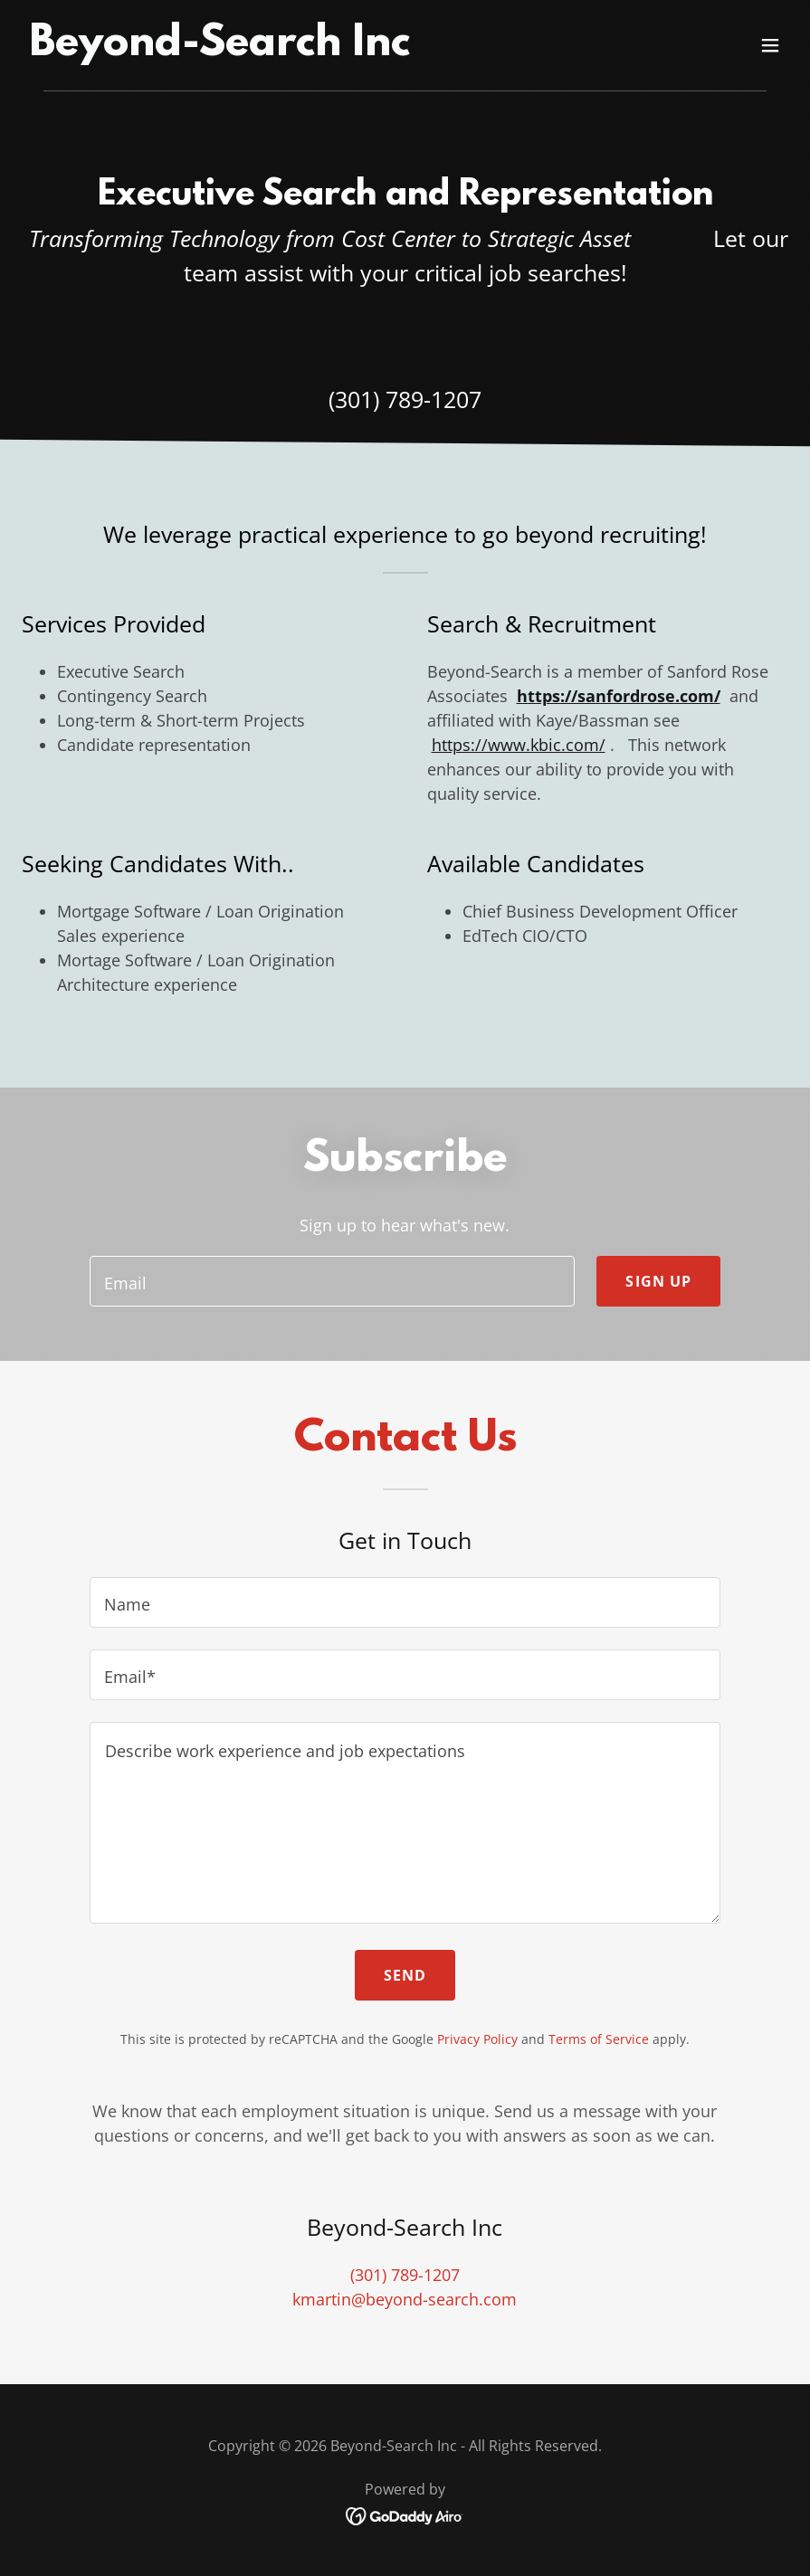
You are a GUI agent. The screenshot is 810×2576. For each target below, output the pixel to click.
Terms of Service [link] (598, 2039)
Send (405, 1975)
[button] (770, 45)
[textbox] (333, 1281)
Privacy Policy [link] (477, 2039)
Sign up (658, 1281)
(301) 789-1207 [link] (405, 399)
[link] (219, 49)
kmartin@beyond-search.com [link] (404, 2299)
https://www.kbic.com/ (518, 745)
